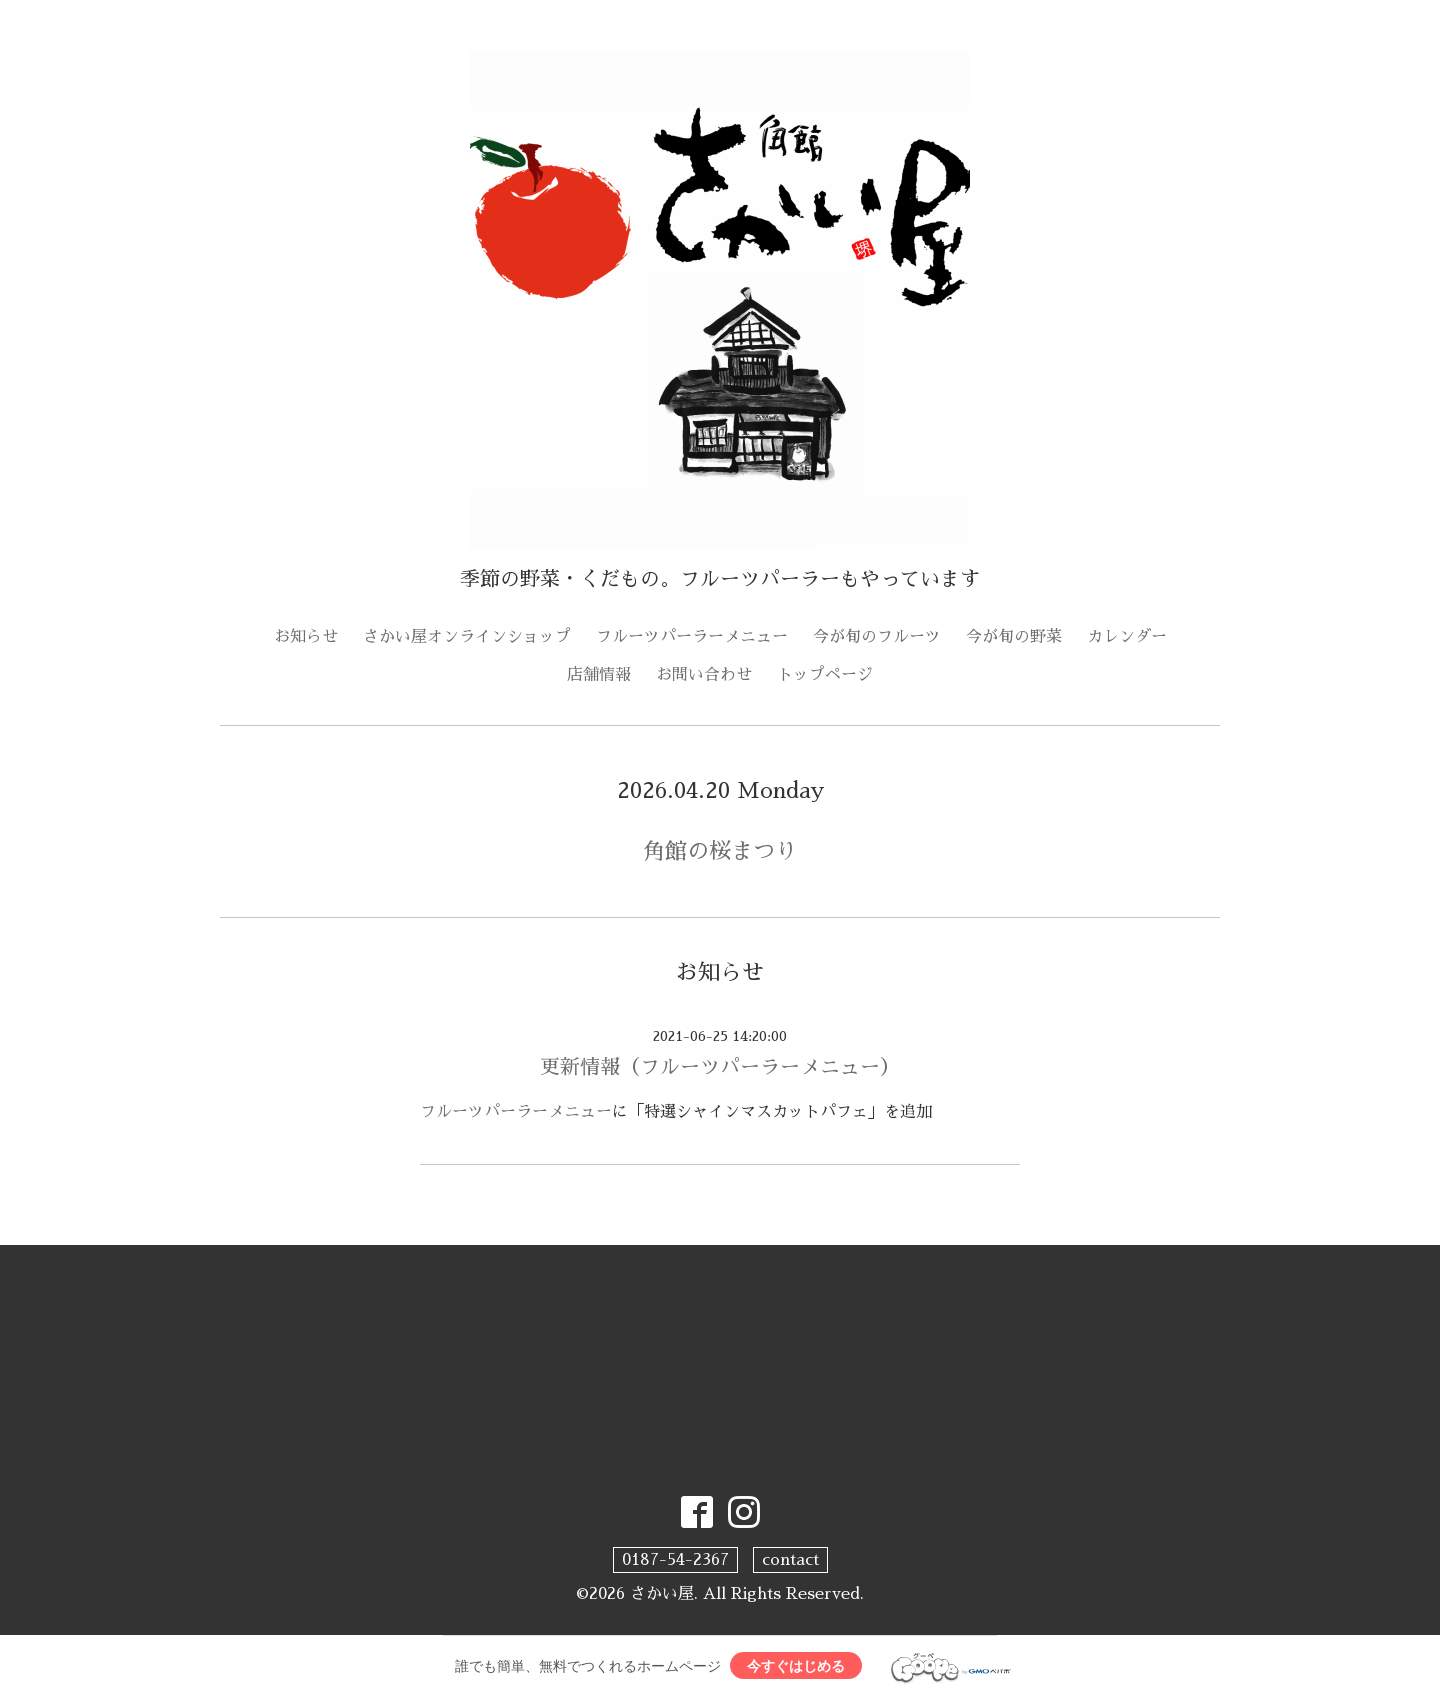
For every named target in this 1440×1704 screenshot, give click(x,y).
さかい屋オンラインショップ (467, 637)
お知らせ (306, 637)
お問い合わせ (704, 675)
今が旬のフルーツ (877, 637)
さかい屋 (662, 1594)
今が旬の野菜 (1014, 637)
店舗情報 (599, 675)
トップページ (825, 675)
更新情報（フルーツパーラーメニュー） (720, 1067)
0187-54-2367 (675, 1560)
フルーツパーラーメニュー (692, 637)
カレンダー (1127, 637)
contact (790, 1560)
